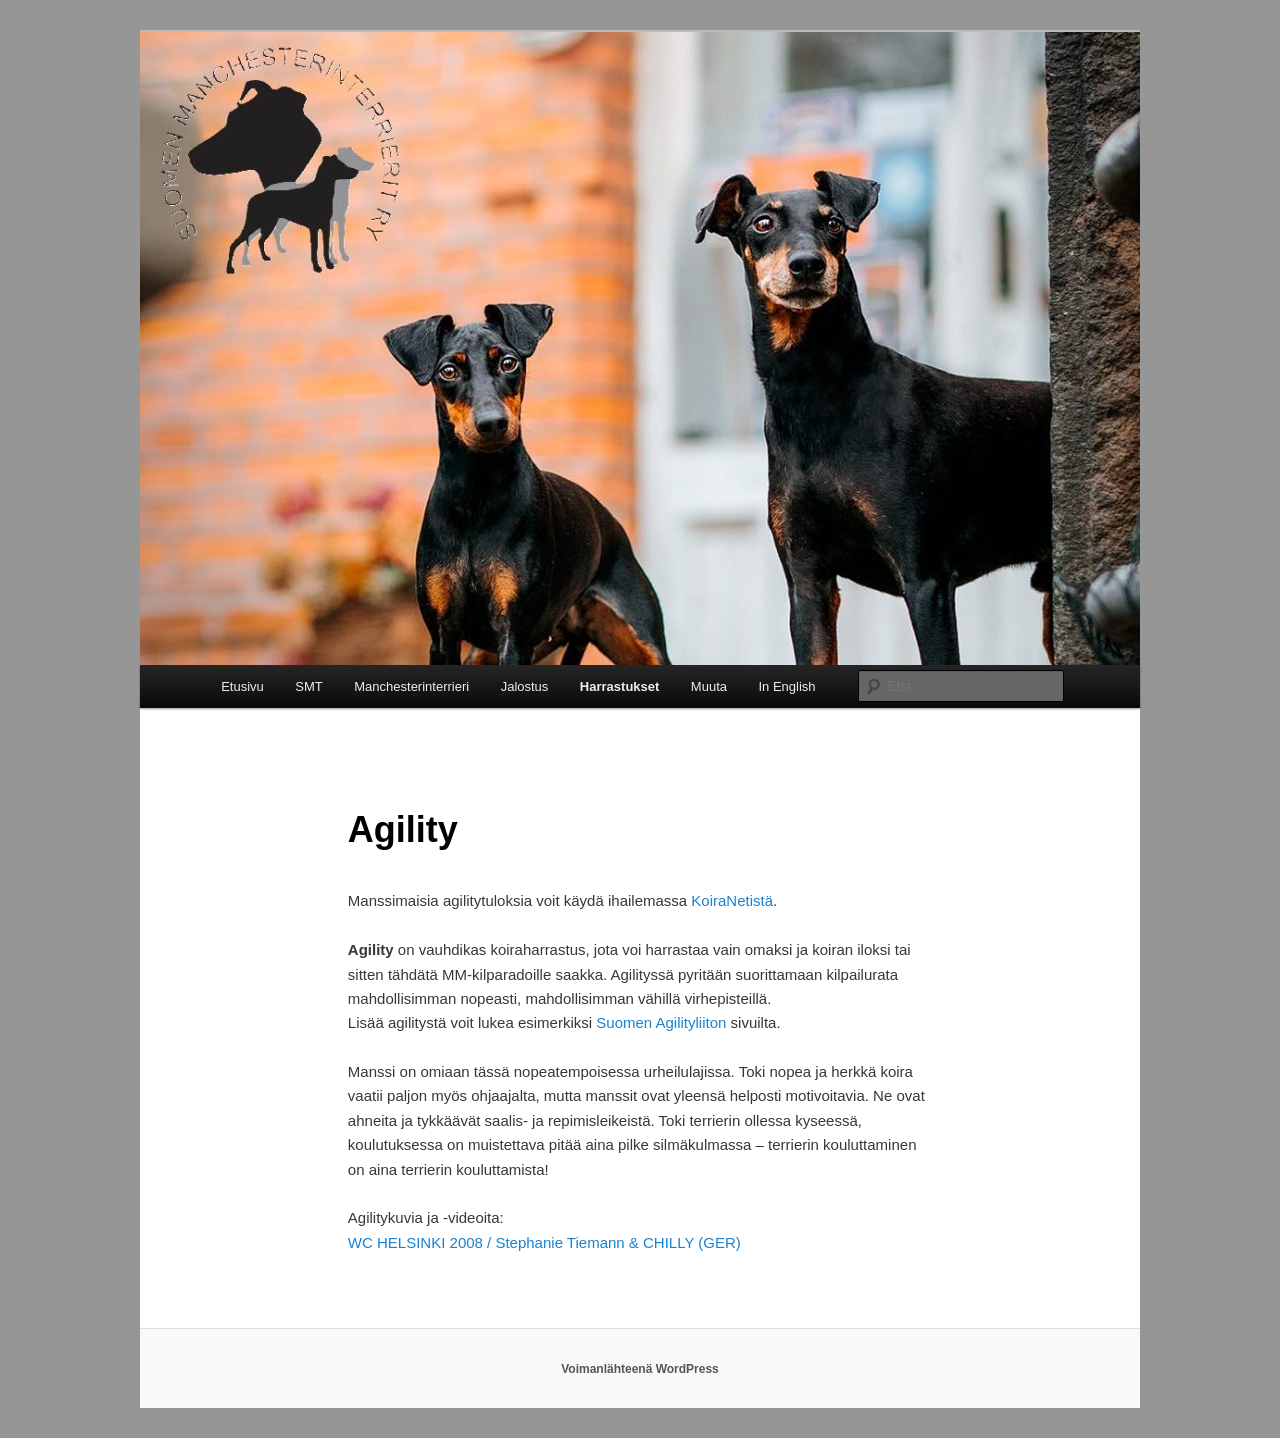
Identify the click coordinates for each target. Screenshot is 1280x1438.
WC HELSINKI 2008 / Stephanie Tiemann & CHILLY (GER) (544, 1242)
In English (787, 686)
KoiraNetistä (732, 900)
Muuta (709, 686)
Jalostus (525, 686)
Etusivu (242, 686)
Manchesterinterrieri (411, 686)
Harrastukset (620, 686)
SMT (308, 686)
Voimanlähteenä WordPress (640, 1369)
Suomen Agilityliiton (661, 1022)
